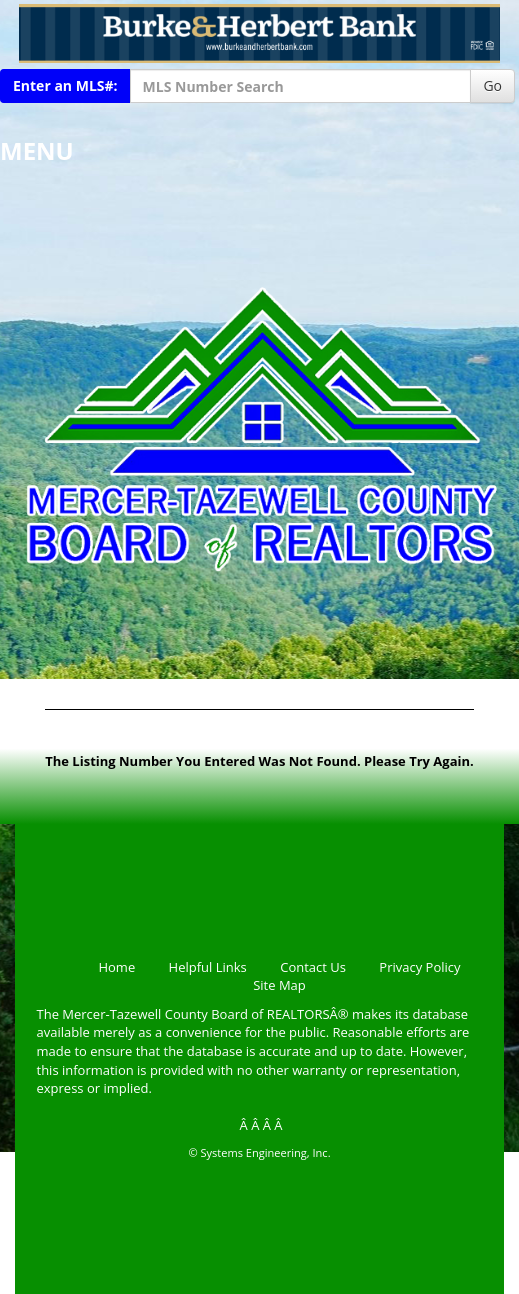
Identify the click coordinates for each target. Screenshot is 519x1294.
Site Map (279, 985)
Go (492, 85)
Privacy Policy (419, 967)
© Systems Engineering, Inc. (259, 1152)
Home (116, 967)
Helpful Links (208, 967)
